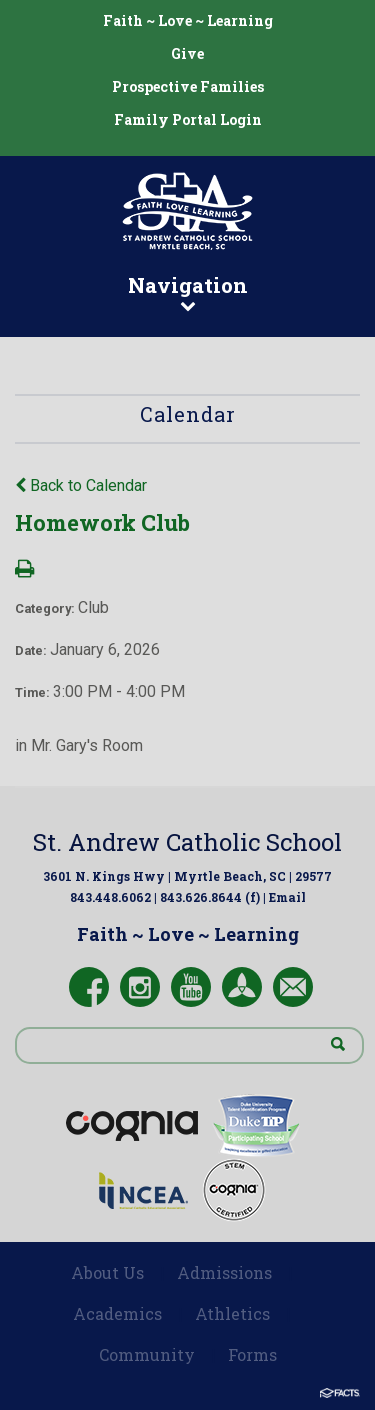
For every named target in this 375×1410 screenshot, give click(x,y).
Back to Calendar (81, 485)
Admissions (224, 1272)
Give (187, 53)
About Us (107, 1272)
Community (147, 1354)
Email (287, 897)
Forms (252, 1354)
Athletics (232, 1313)
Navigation (187, 292)
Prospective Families (188, 86)
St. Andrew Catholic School (187, 842)
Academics (117, 1313)
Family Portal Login (188, 119)
